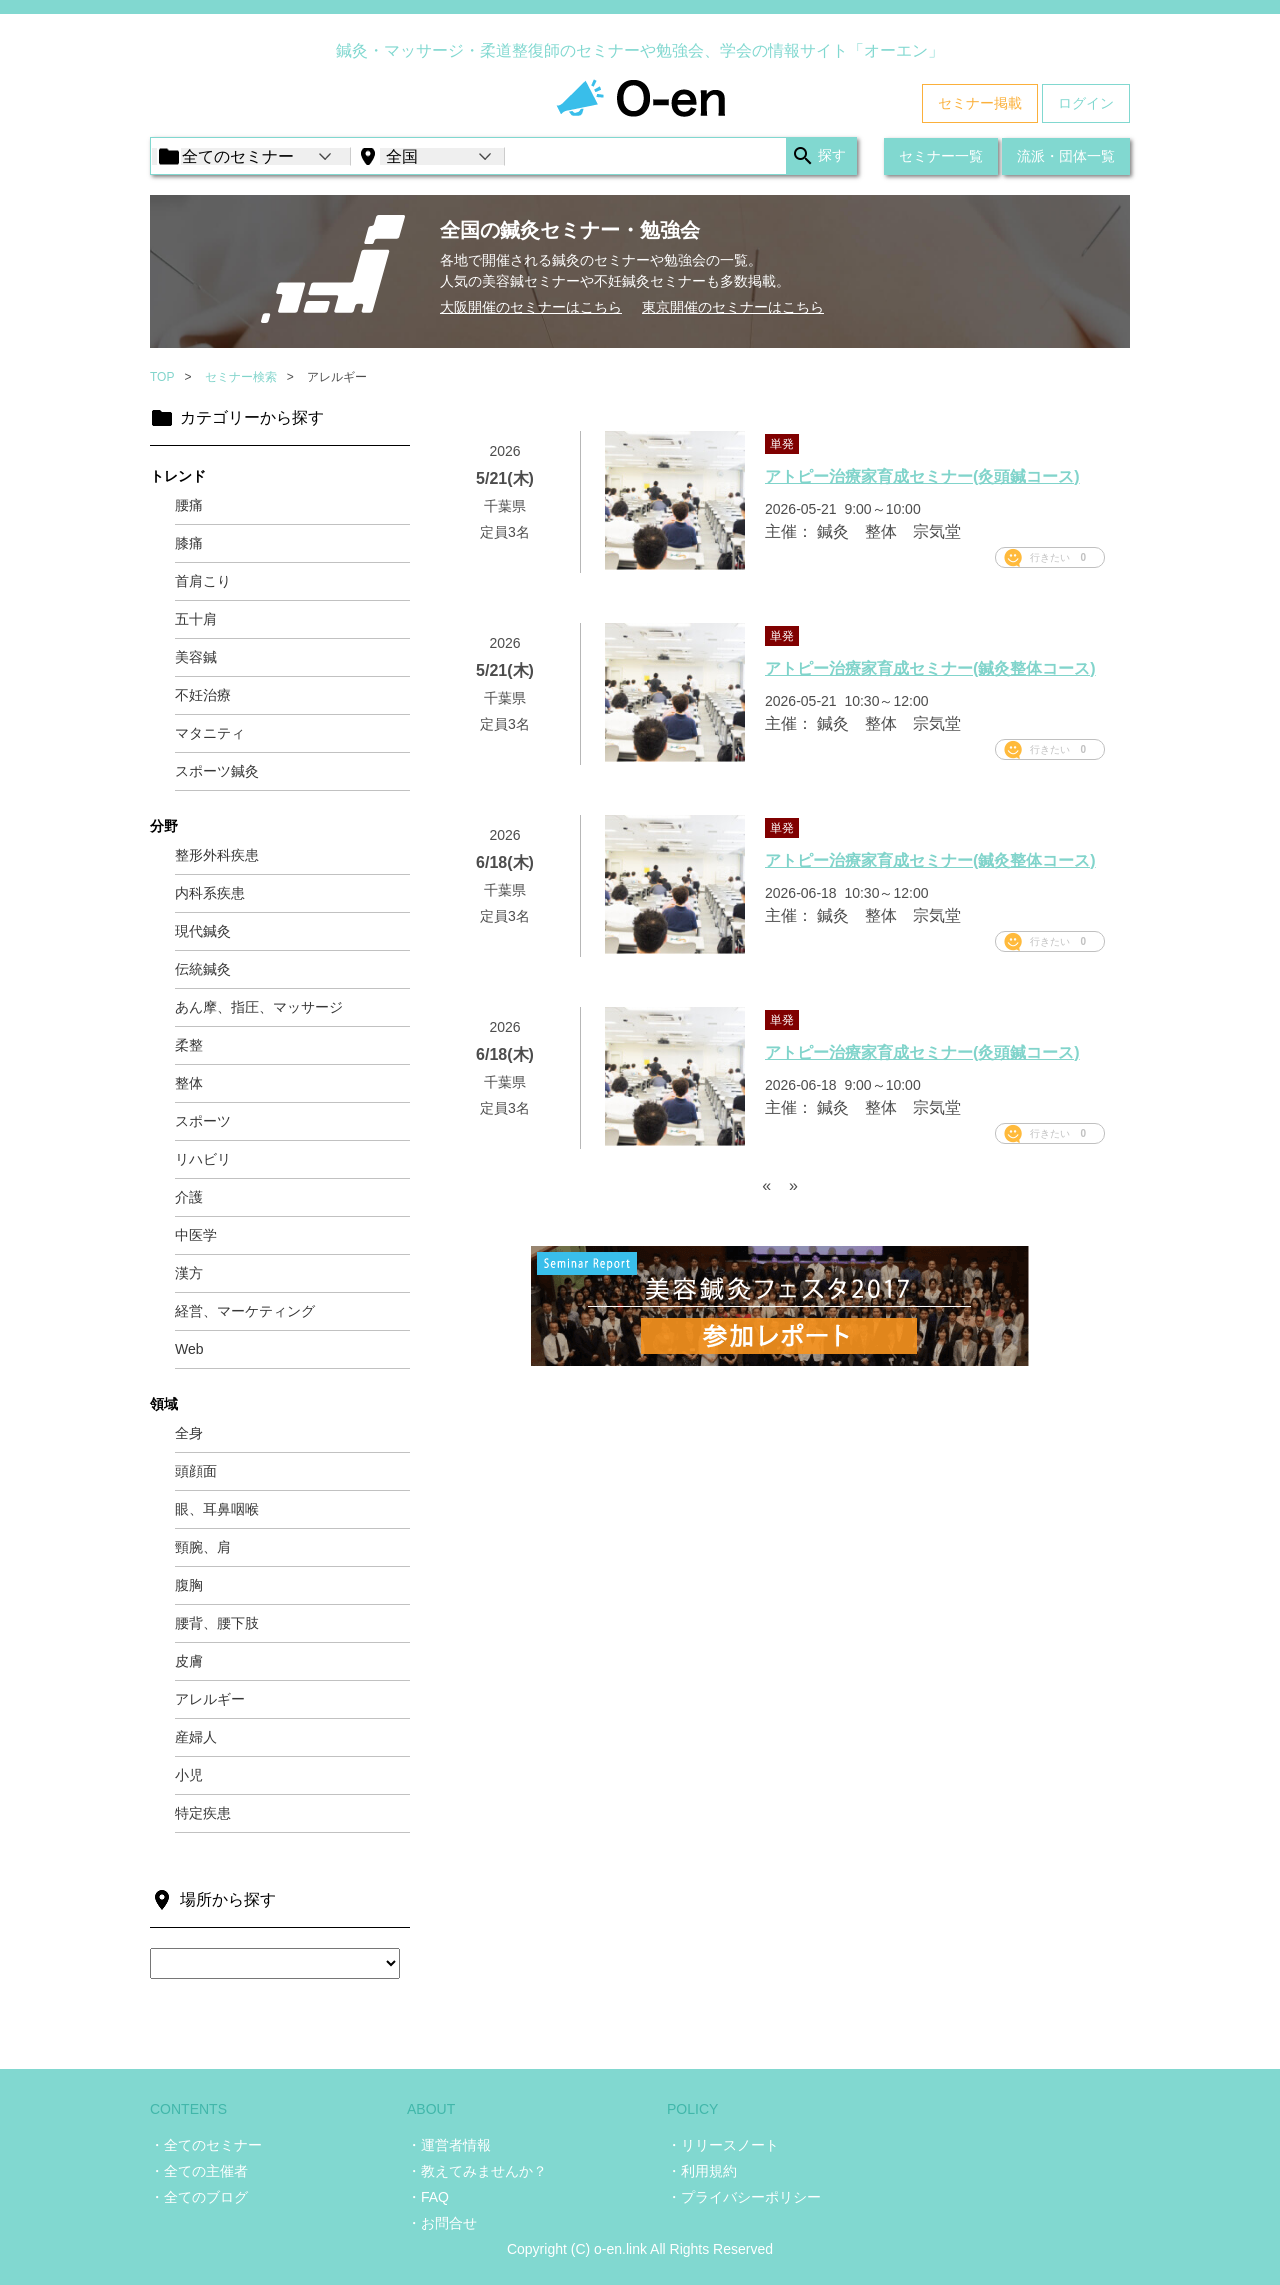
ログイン (1086, 103)
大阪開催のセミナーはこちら (531, 307)
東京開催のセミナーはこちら (733, 307)
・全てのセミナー (206, 2145)
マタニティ (210, 733)
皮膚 (189, 1661)
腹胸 (189, 1585)
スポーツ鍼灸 (217, 771)
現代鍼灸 (203, 931)
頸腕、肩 (203, 1547)
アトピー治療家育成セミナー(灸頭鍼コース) (922, 476)
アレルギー (210, 1699)
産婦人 (196, 1737)
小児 (189, 1775)
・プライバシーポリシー (744, 2197)
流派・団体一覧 (1066, 156)
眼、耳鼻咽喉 (217, 1509)
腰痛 (189, 505)
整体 (189, 1083)
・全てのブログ (199, 2197)
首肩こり (203, 581)
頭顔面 (196, 1471)
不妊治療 (203, 695)
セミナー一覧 (941, 156)
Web (189, 1349)
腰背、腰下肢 (217, 1623)
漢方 (189, 1273)
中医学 (196, 1235)
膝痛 (189, 543)
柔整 (189, 1045)
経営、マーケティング (245, 1311)
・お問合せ (442, 2223)
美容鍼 (196, 657)
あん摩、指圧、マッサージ (259, 1007)
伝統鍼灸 (203, 969)
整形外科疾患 (217, 855)
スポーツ (203, 1121)
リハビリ (203, 1159)
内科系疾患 (210, 893)
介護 (189, 1197)
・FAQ (428, 2197)
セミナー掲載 (980, 103)
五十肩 (196, 619)
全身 (189, 1433)
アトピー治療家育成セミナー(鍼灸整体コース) (930, 668)
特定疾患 (203, 1813)
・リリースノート (723, 2145)
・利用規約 (702, 2171)
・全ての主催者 (199, 2171)
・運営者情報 (449, 2145)
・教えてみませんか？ (477, 2171)
